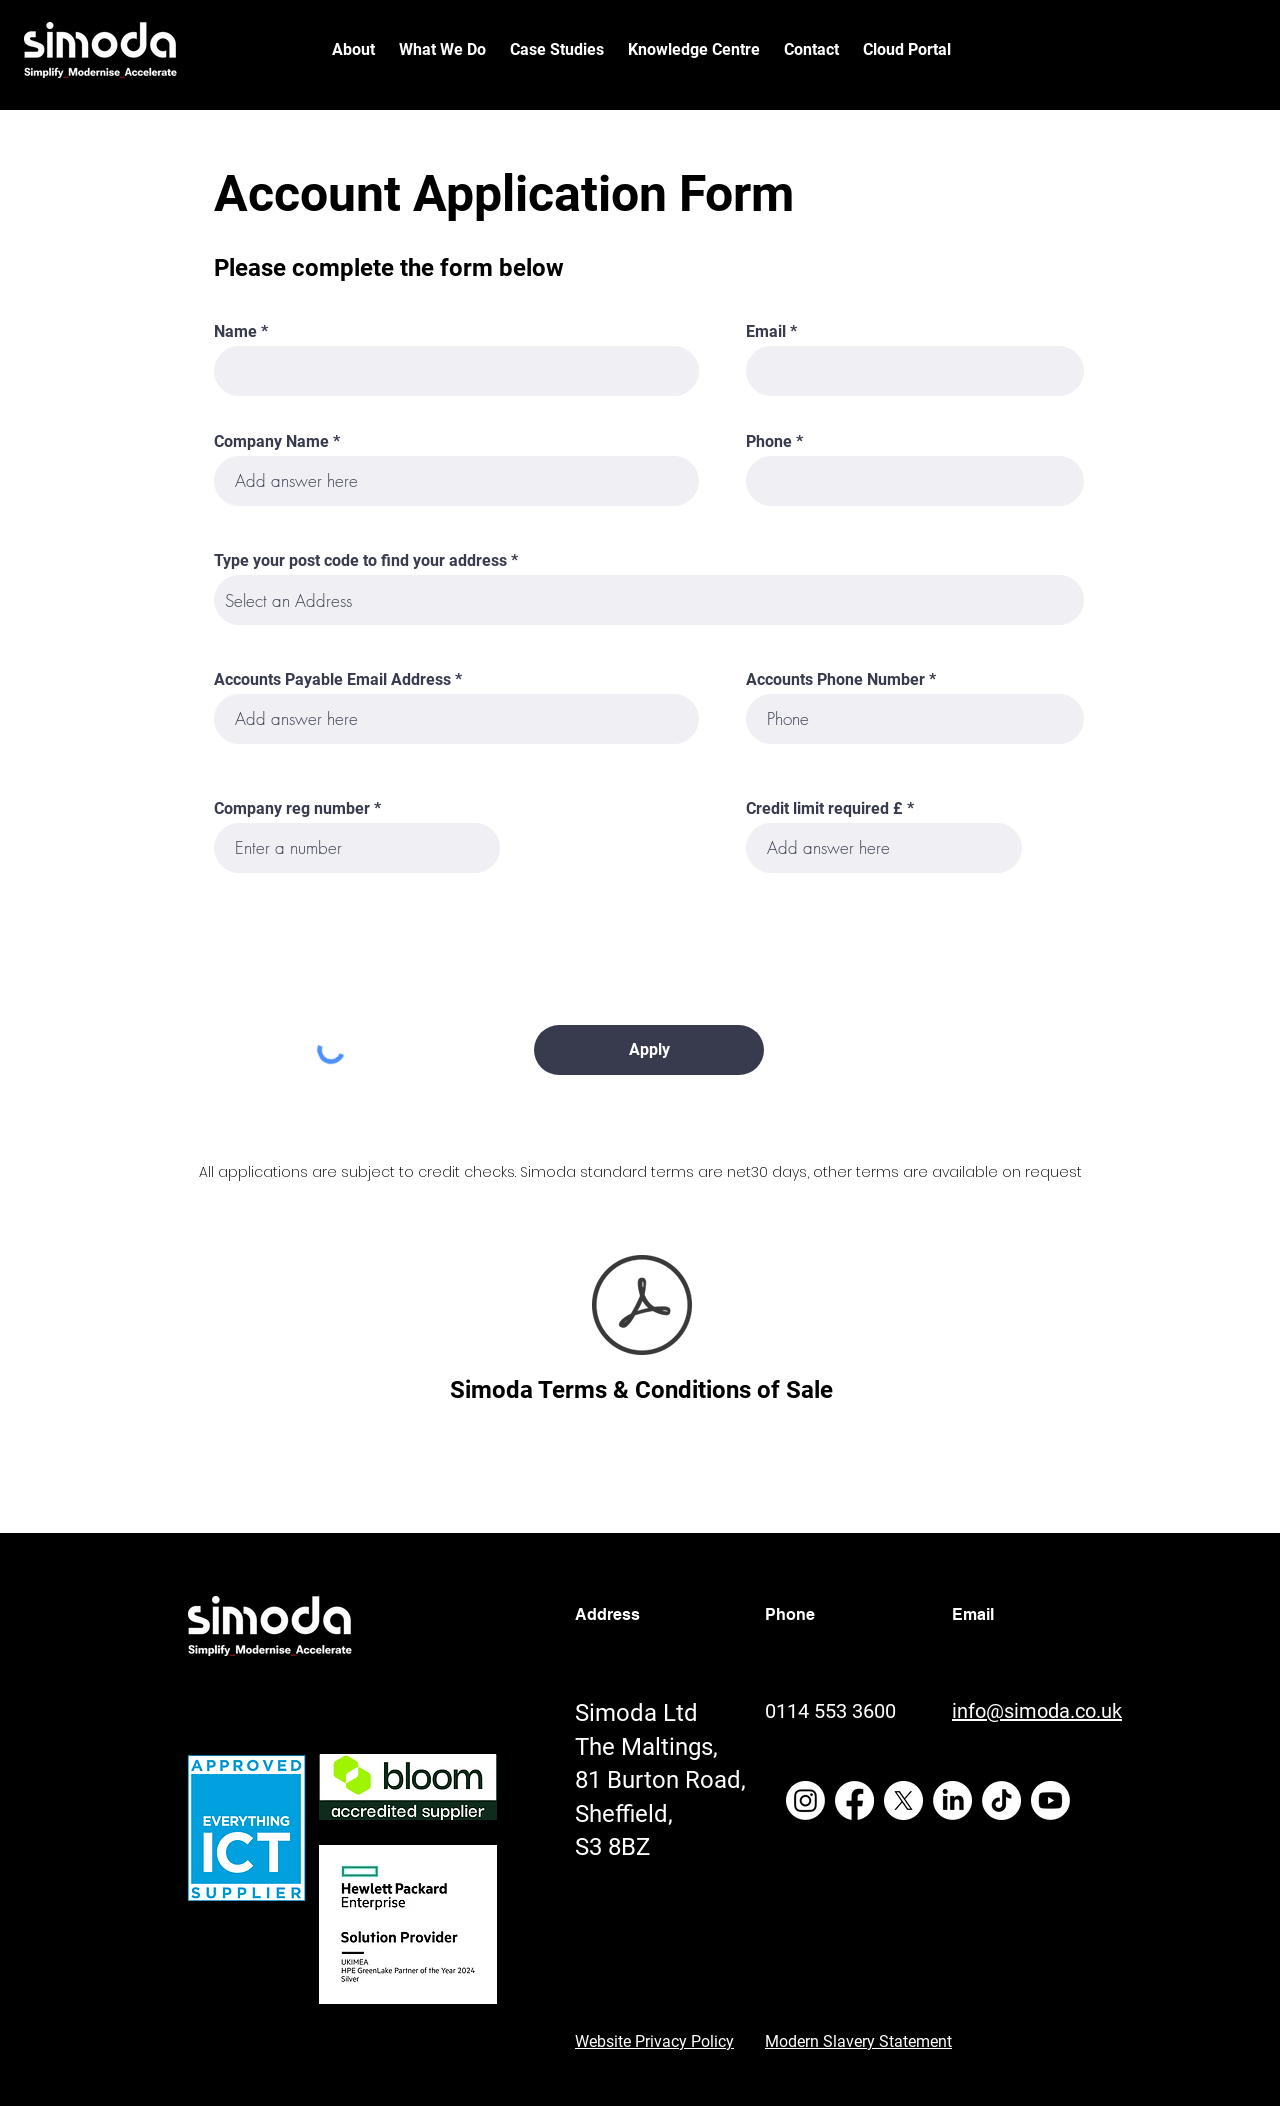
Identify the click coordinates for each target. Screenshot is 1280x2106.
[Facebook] (854, 1800)
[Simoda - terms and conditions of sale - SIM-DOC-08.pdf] (641, 1307)
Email (766, 332)
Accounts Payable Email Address (332, 680)
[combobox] (649, 600)
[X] (903, 1800)
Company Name (271, 442)
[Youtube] (1050, 1800)
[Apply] (649, 1050)
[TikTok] (1001, 1800)
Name (235, 332)
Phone (769, 442)
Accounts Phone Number (835, 680)
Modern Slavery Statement (858, 2041)
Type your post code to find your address (360, 561)
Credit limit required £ (824, 809)
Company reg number (292, 809)
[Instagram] (805, 1800)
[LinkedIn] (952, 1800)
